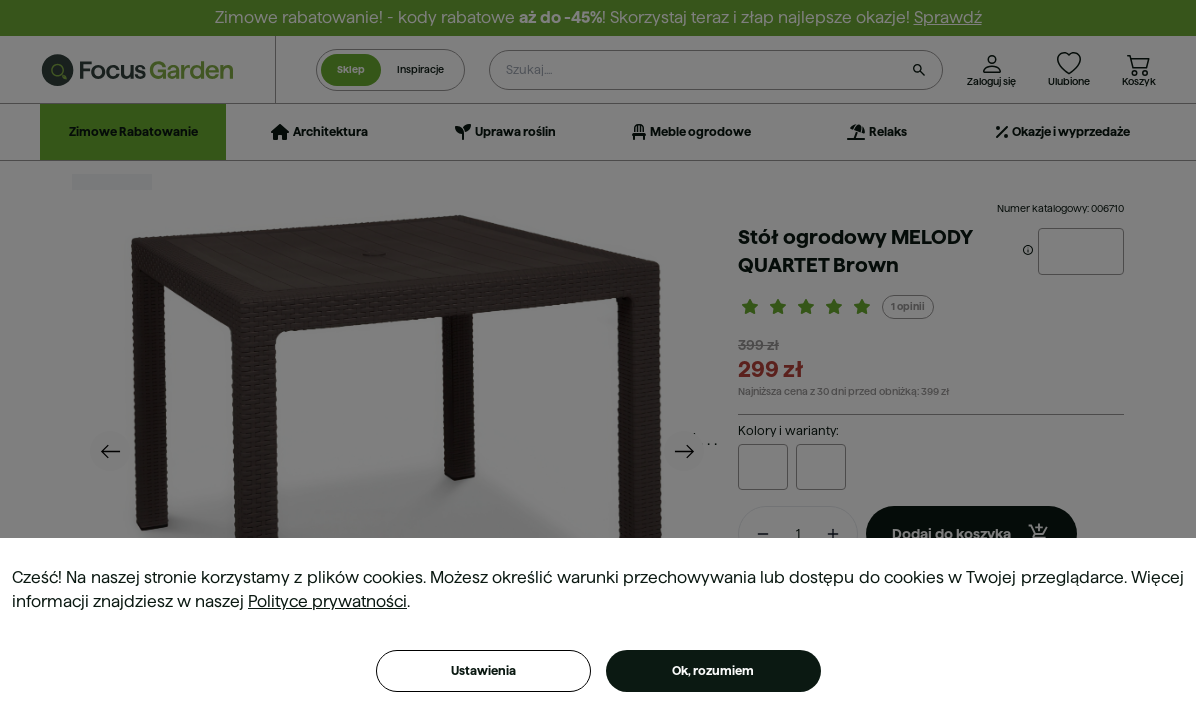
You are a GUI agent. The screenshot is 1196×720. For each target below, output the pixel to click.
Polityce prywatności (327, 601)
